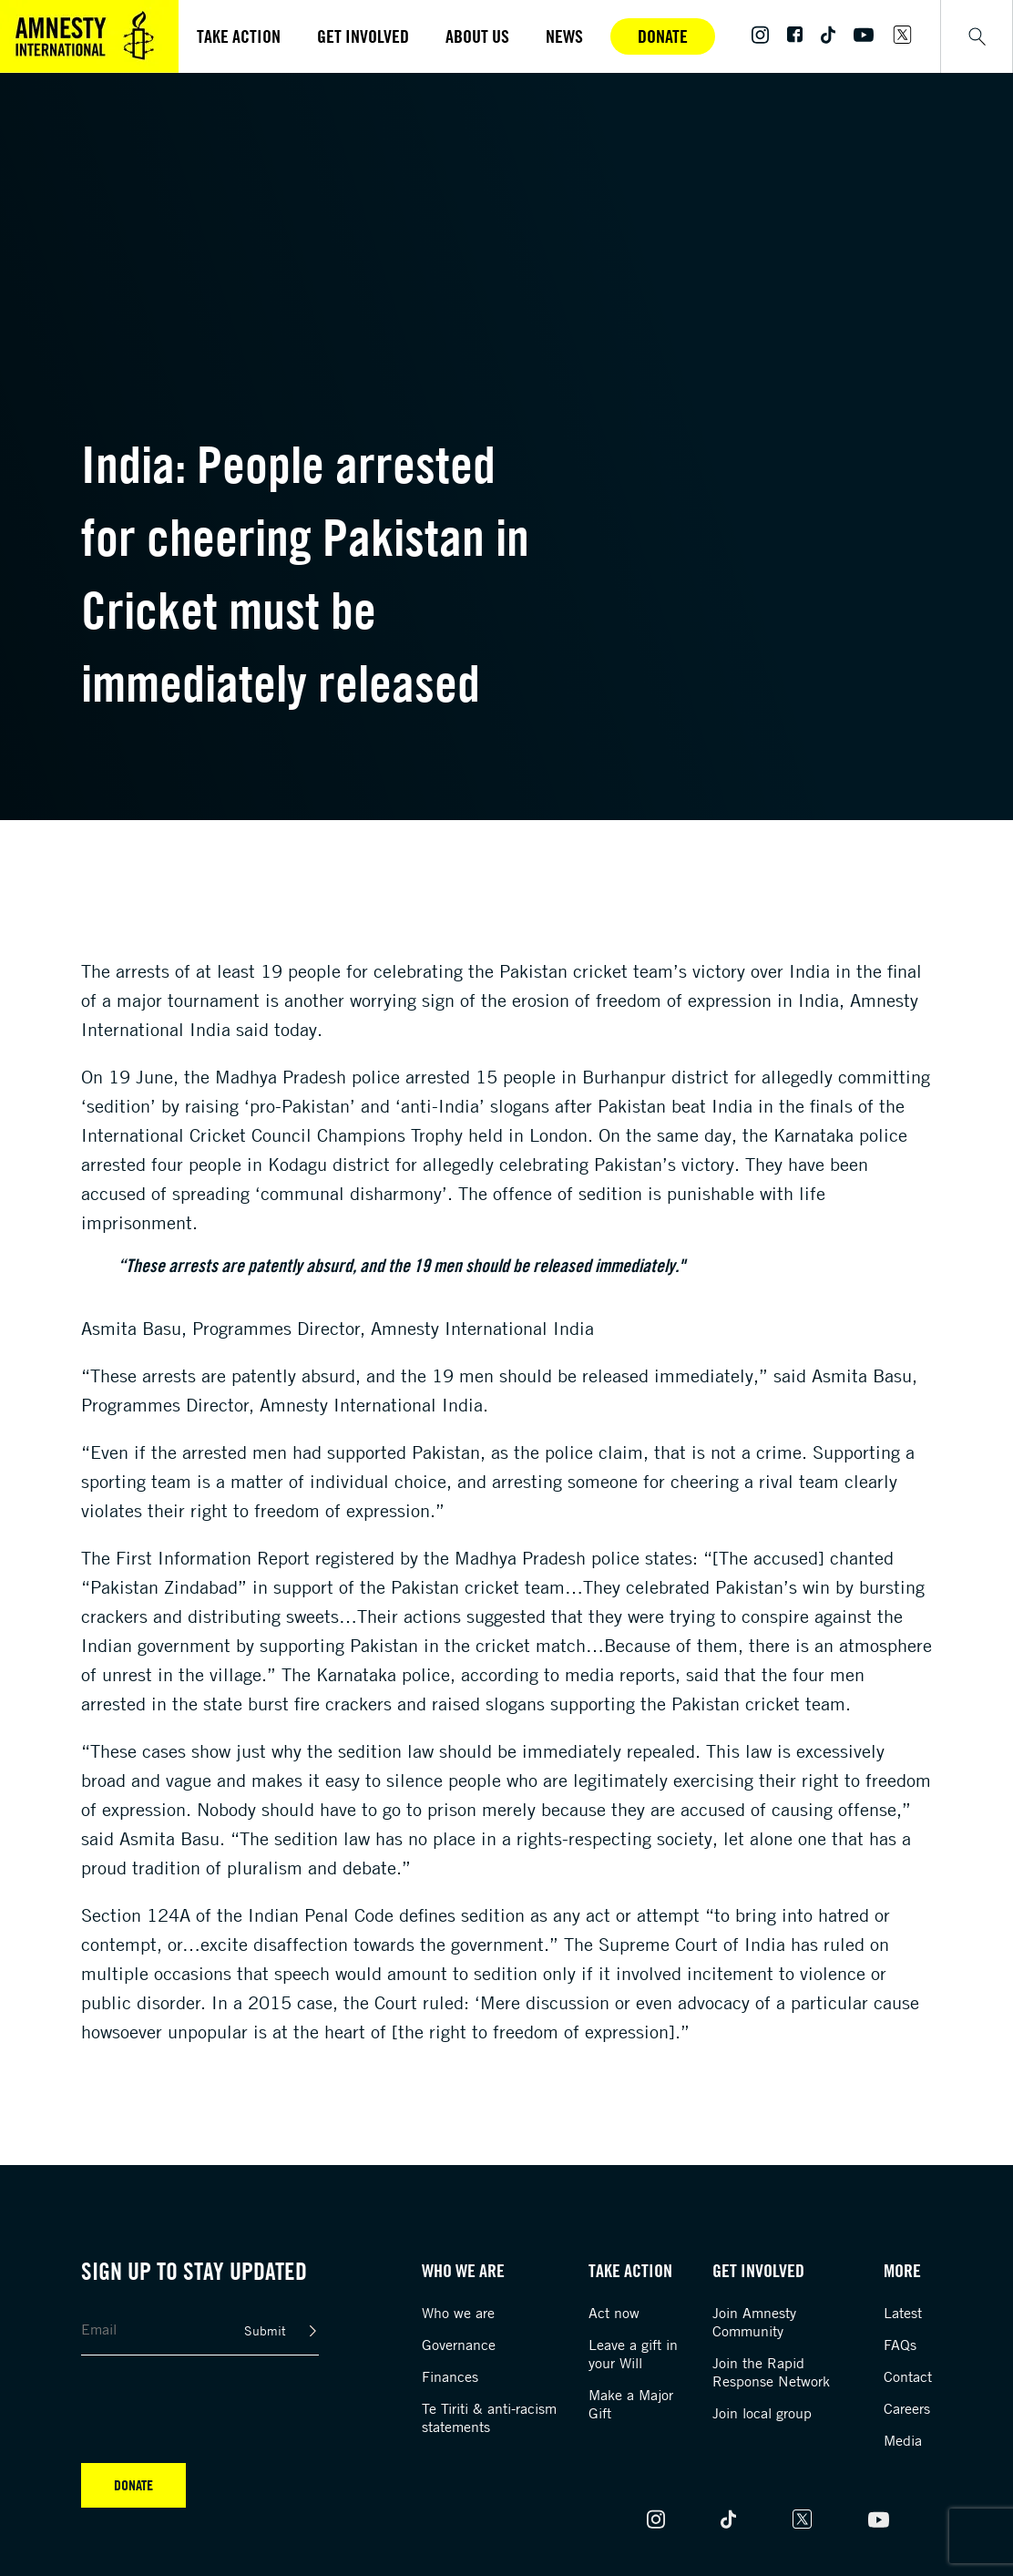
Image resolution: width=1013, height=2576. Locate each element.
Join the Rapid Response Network (771, 2372)
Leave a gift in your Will (633, 2353)
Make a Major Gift (630, 2404)
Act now (614, 2313)
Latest (903, 2313)
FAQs (900, 2344)
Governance (459, 2344)
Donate (663, 36)
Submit (265, 2330)
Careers (907, 2408)
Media (903, 2440)
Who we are (458, 2313)
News (564, 36)
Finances (450, 2376)
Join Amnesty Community (754, 2322)
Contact (908, 2376)
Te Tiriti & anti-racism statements (489, 2417)
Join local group (762, 2413)
